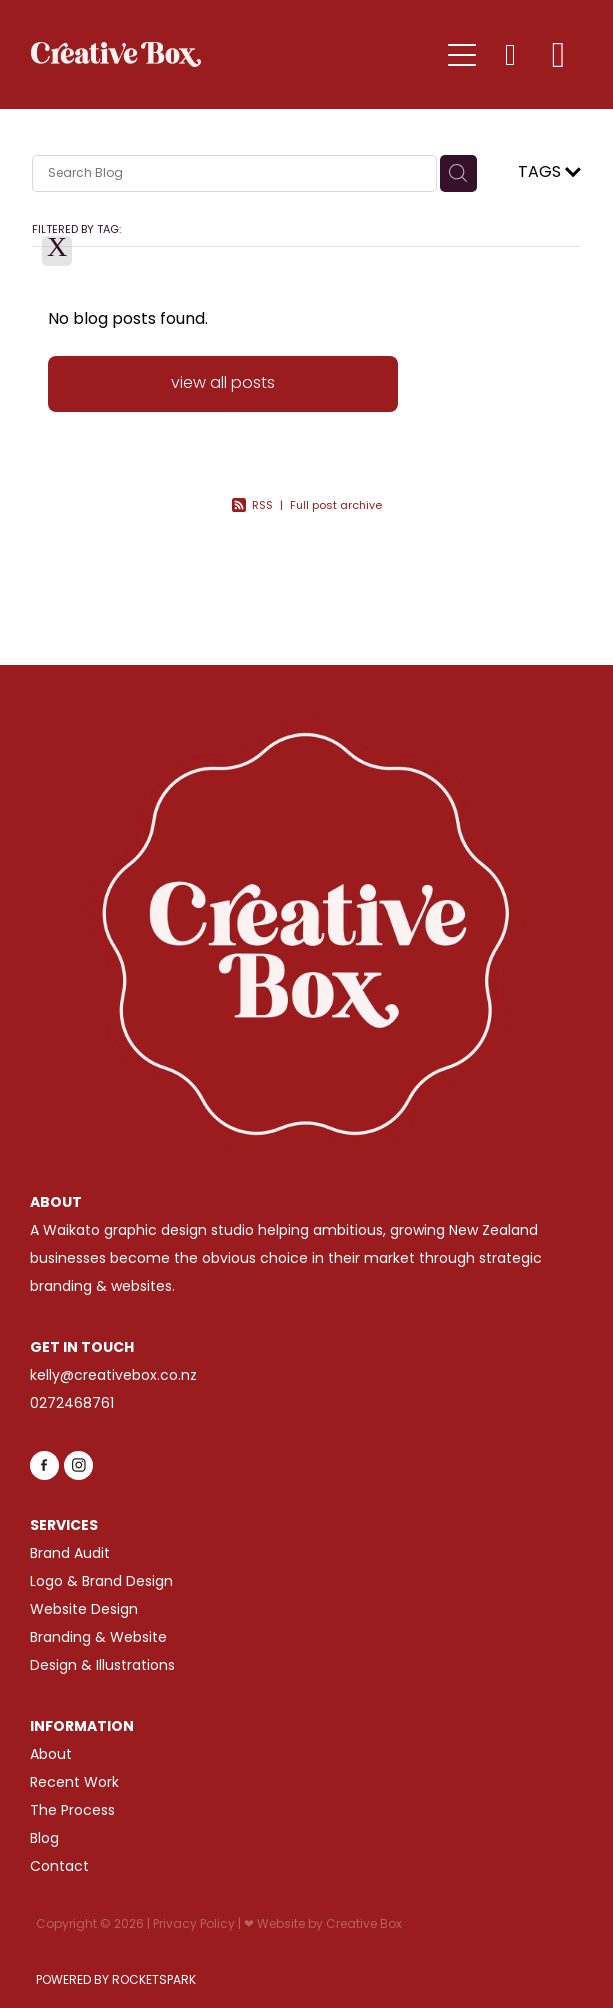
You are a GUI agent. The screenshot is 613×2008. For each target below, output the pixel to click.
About (51, 1755)
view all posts (223, 384)
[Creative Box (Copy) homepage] (235, 54)
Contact (59, 1867)
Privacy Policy (194, 1925)
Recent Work (74, 1783)
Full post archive (336, 506)
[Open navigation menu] (462, 55)
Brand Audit (70, 1554)
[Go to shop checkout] (558, 55)
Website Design (84, 1610)
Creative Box (364, 1925)
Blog (44, 1839)
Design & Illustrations (102, 1666)
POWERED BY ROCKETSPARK (116, 1981)
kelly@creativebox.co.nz (113, 1376)
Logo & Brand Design (101, 1582)
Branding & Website (98, 1638)
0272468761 (72, 1404)
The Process (72, 1811)
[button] (510, 55)
